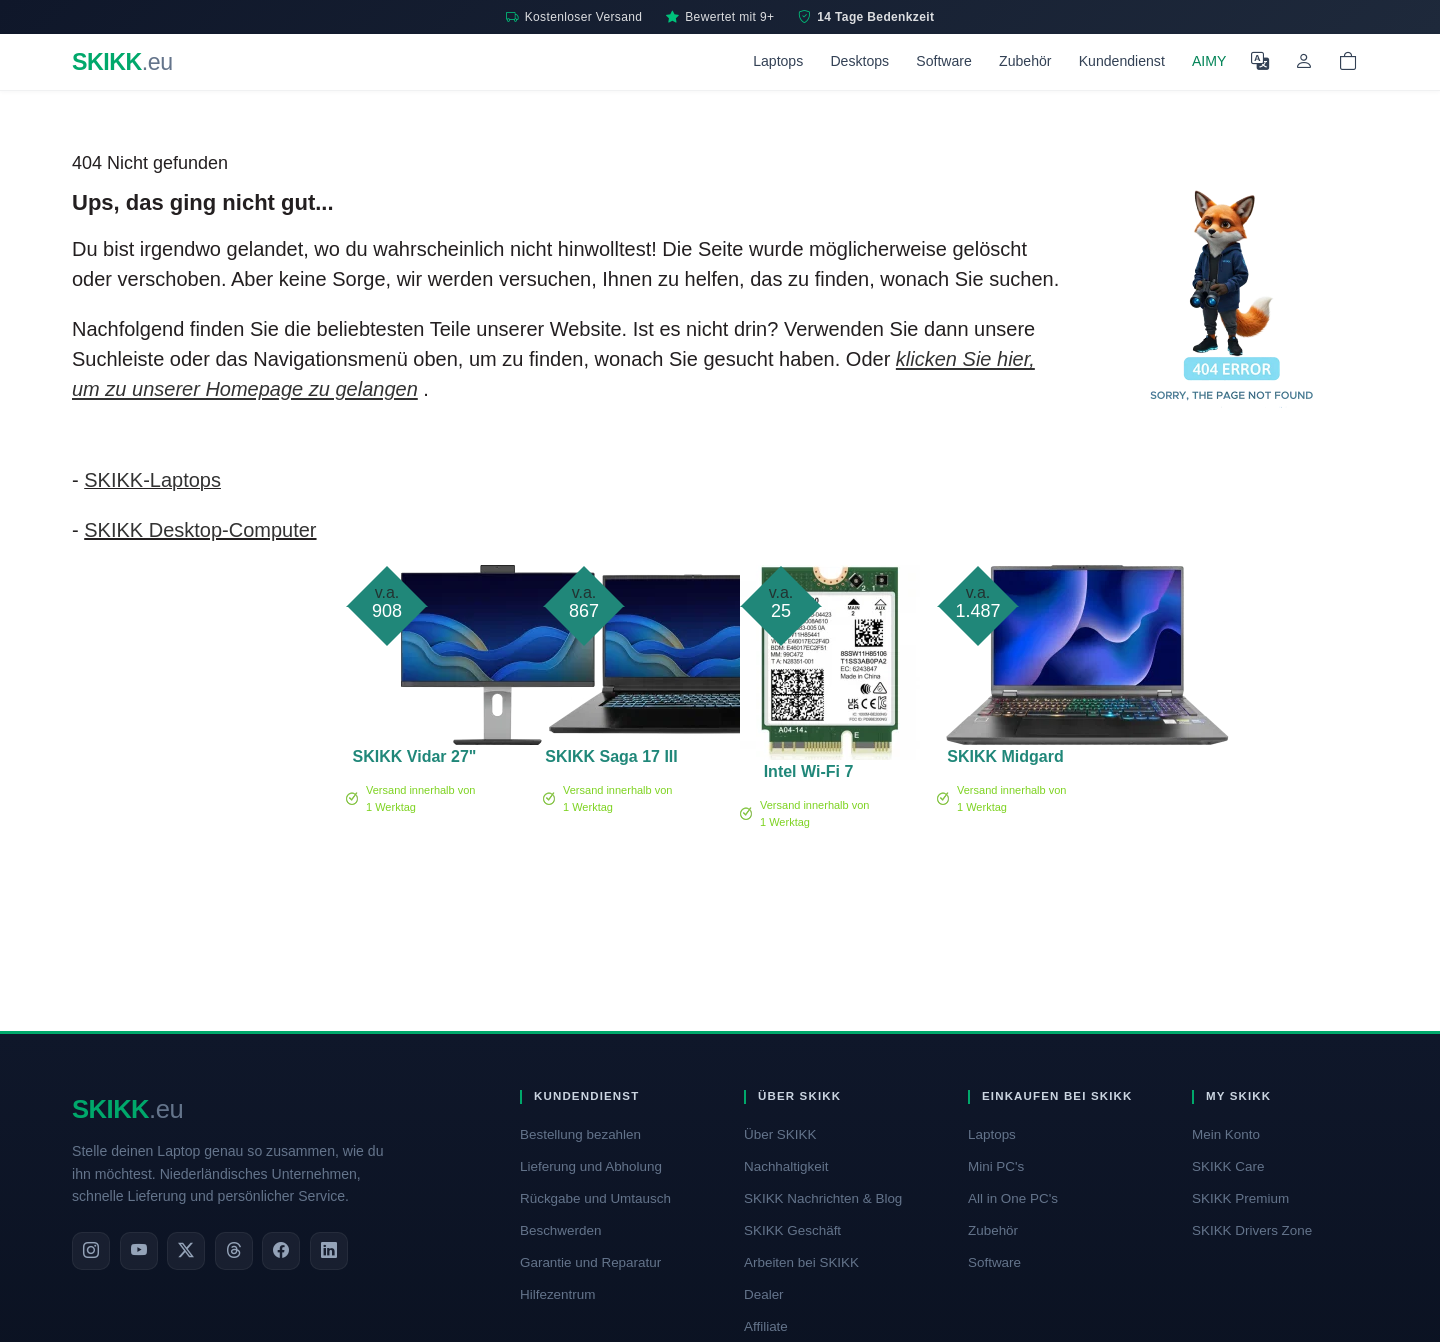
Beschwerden (560, 1230)
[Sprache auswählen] (1260, 62)
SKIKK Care (1228, 1166)
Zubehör (1025, 61)
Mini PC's (996, 1166)
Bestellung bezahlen (580, 1134)
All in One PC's (1013, 1198)
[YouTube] (139, 1251)
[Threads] (234, 1251)
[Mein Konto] (1304, 62)
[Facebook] (281, 1251)
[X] (186, 1251)
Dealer (764, 1294)
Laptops (778, 61)
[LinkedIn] (329, 1251)
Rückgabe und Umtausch (595, 1198)
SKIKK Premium (1240, 1198)
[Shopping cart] (1348, 62)
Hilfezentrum (557, 1294)
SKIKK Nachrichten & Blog (823, 1198)
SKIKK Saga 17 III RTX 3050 (611, 760)
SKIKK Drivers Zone (1252, 1230)
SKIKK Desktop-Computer (200, 530)
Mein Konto (1226, 1134)
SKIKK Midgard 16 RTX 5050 (1005, 760)
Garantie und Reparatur (590, 1262)
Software (944, 61)
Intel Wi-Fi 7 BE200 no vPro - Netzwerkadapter (808, 775)
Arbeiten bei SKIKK (801, 1262)
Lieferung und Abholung (591, 1166)
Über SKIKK (780, 1134)
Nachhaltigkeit (786, 1166)
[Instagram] (91, 1251)
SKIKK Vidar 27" (415, 756)
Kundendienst (1122, 61)
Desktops (859, 61)
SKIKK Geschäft (792, 1230)
